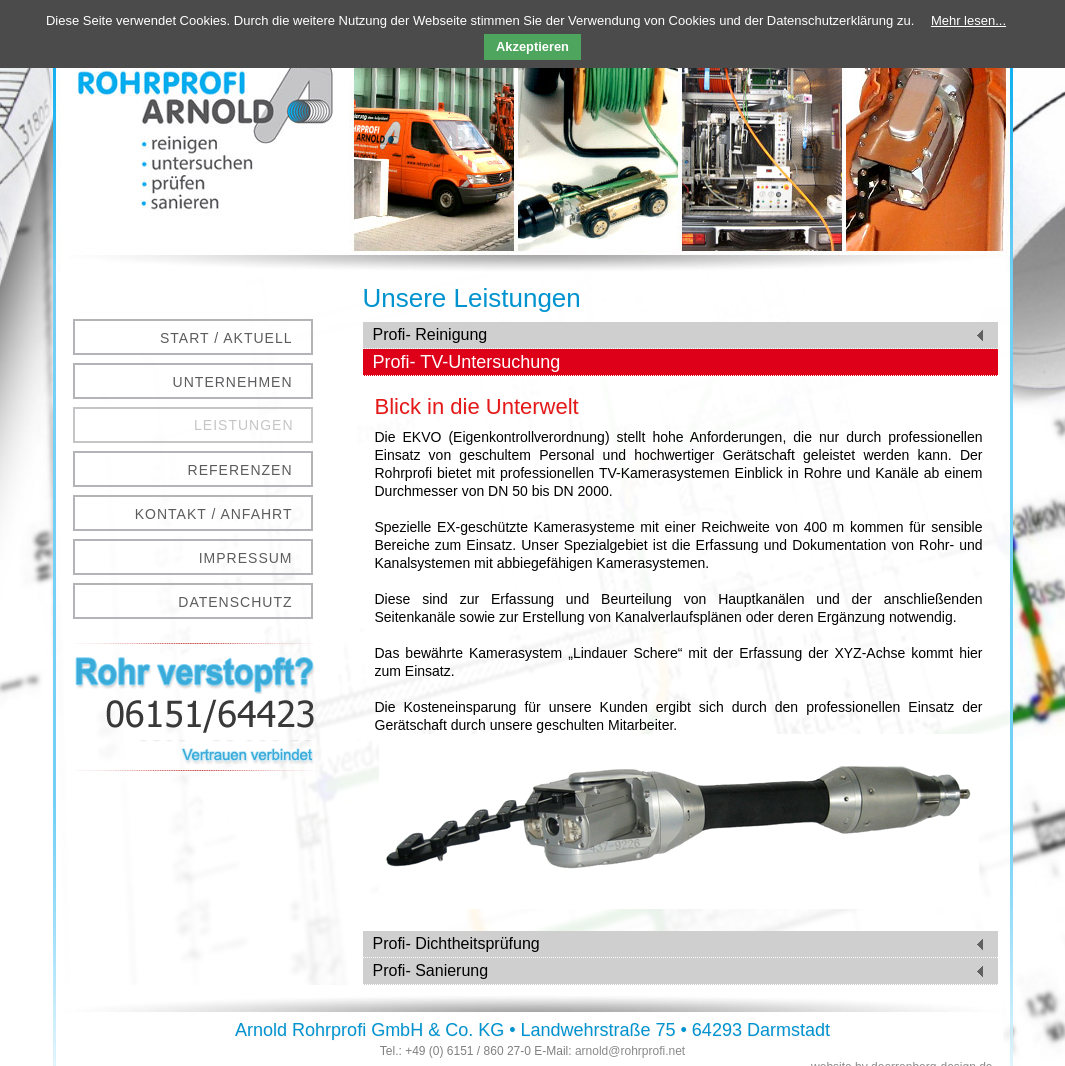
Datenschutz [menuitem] (235, 602)
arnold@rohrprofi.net (630, 1051)
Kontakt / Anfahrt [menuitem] (214, 514)
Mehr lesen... (968, 20)
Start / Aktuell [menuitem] (226, 338)
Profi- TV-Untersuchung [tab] (467, 362)
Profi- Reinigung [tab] (430, 334)
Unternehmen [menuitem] (233, 382)
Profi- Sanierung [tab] (431, 970)
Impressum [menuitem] (246, 558)
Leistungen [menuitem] (243, 425)
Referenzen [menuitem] (240, 470)
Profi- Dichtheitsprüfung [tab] (456, 943)
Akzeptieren (532, 46)
